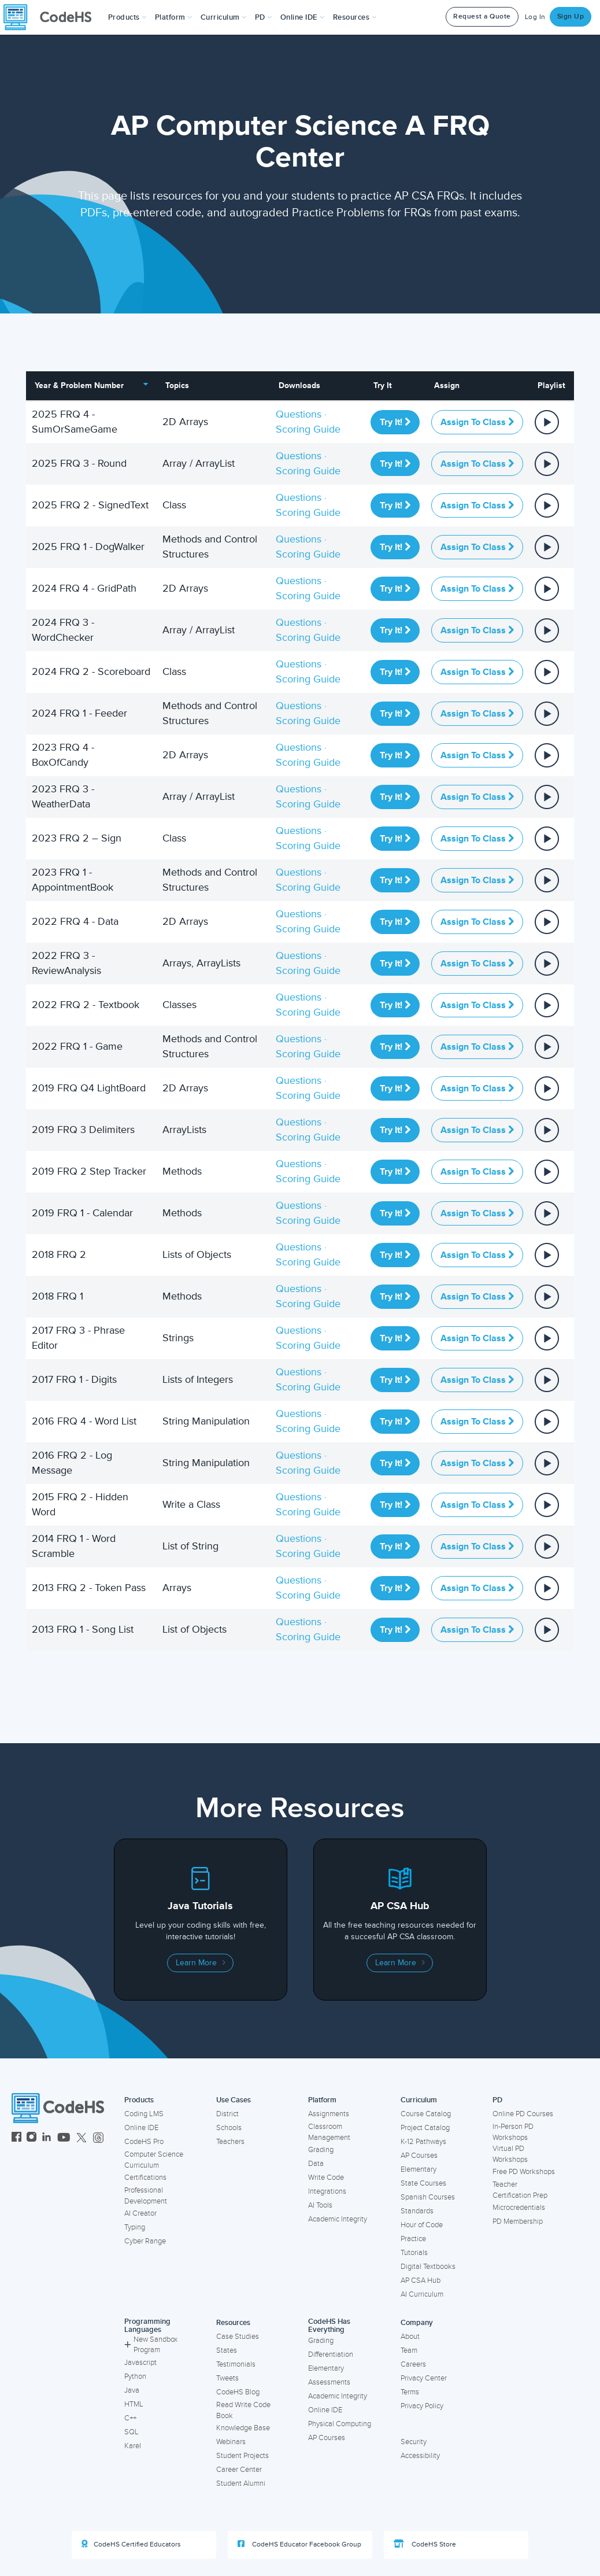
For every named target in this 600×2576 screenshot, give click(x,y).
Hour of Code (422, 2225)
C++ (130, 2418)
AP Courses (419, 2155)
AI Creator (140, 2213)
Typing (134, 2227)
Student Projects (242, 2455)
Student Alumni (240, 2483)
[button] (127, 17)
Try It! (395, 422)
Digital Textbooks (428, 2266)
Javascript (140, 2362)
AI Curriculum (422, 2294)
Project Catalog (425, 2127)
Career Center (239, 2469)
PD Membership (517, 2221)
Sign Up (570, 16)
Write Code (326, 2177)
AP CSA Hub (420, 2280)
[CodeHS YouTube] (64, 2138)
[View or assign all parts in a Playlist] (547, 421)
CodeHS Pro (144, 2141)
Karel (132, 2445)
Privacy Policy (422, 2406)
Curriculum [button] (224, 17)
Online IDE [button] (302, 17)
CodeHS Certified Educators (131, 2544)
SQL (131, 2432)
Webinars (231, 2441)
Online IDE (141, 2127)
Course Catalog (426, 2114)
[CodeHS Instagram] (31, 2138)
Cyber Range (145, 2241)
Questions (298, 414)
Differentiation (330, 2354)
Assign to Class (477, 422)
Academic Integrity (337, 2219)
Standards (417, 2211)
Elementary (418, 2169)
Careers (413, 2364)
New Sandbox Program (150, 2345)
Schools (229, 2127)
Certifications (145, 2177)
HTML (133, 2404)
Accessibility (420, 2455)
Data (316, 2163)
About (410, 2336)
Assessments (329, 2382)
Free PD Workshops (523, 2171)
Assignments (328, 2114)
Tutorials (414, 2252)
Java (131, 2390)
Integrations (327, 2191)
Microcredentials (518, 2207)
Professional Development (145, 2196)
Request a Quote (482, 16)
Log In (535, 17)
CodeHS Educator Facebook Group (299, 2544)
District (227, 2114)
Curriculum (419, 2100)
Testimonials (235, 2364)
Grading (321, 2149)
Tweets (227, 2378)
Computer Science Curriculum (153, 2160)
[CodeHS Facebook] (16, 2138)
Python (135, 2376)
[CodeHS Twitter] (81, 2138)
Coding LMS (144, 2114)
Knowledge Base (243, 2428)
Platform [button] (173, 17)
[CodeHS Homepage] (52, 17)
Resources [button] (355, 17)
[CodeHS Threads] (98, 2138)
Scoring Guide (308, 429)
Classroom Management (329, 2132)
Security (414, 2441)
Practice (413, 2238)
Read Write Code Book (243, 2410)
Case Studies (237, 2336)
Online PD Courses (522, 2114)
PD (497, 2100)
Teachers (230, 2141)
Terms (410, 2392)
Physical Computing (339, 2424)
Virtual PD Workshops (510, 2154)
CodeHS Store (425, 2544)
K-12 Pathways (423, 2141)
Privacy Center (424, 2378)
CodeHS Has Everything (329, 2325)
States (226, 2350)
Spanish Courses (428, 2197)
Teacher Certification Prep (519, 2190)
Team (409, 2350)
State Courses (423, 2183)
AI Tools (320, 2205)
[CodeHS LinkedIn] (46, 2138)
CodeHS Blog (238, 2392)
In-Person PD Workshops (513, 2132)
